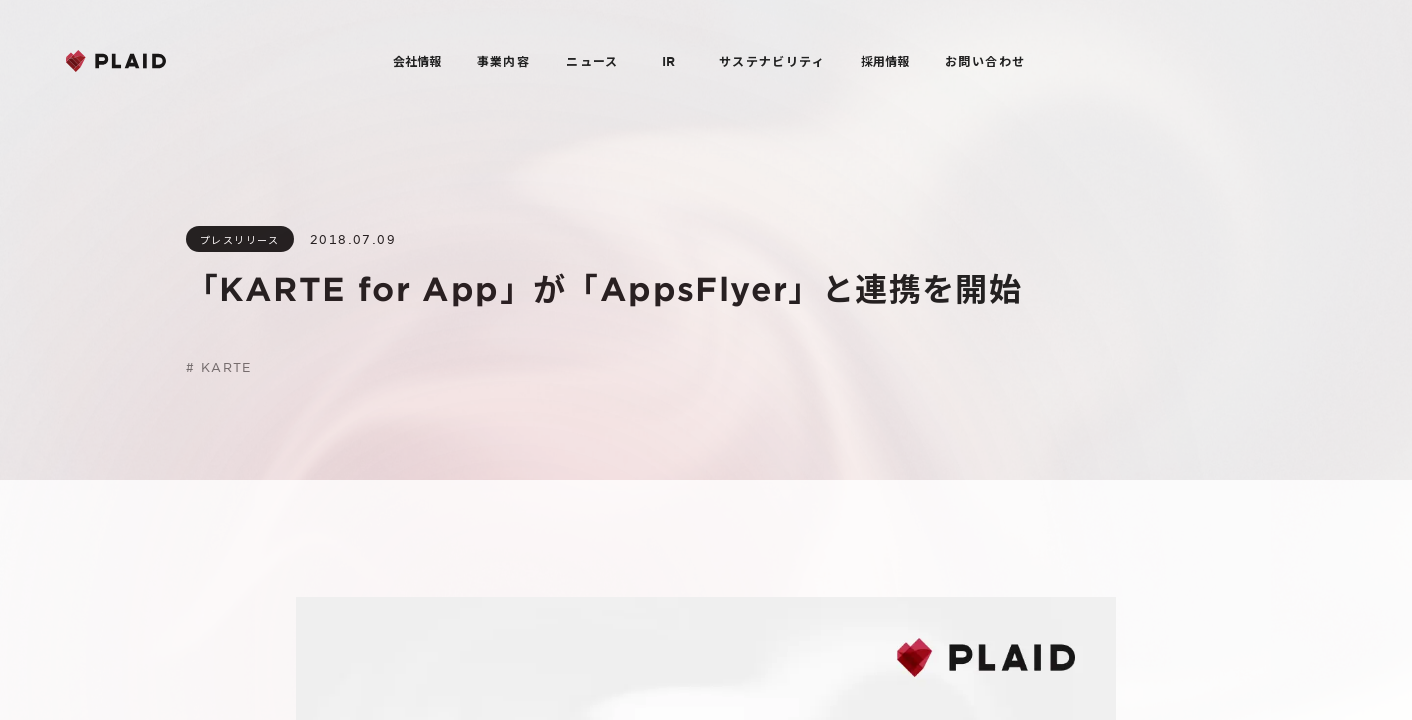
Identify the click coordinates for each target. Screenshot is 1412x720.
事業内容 (504, 61)
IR (668, 61)
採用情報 (885, 61)
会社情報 (417, 61)
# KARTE (219, 367)
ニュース (592, 61)
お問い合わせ (985, 61)
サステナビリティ (772, 61)
